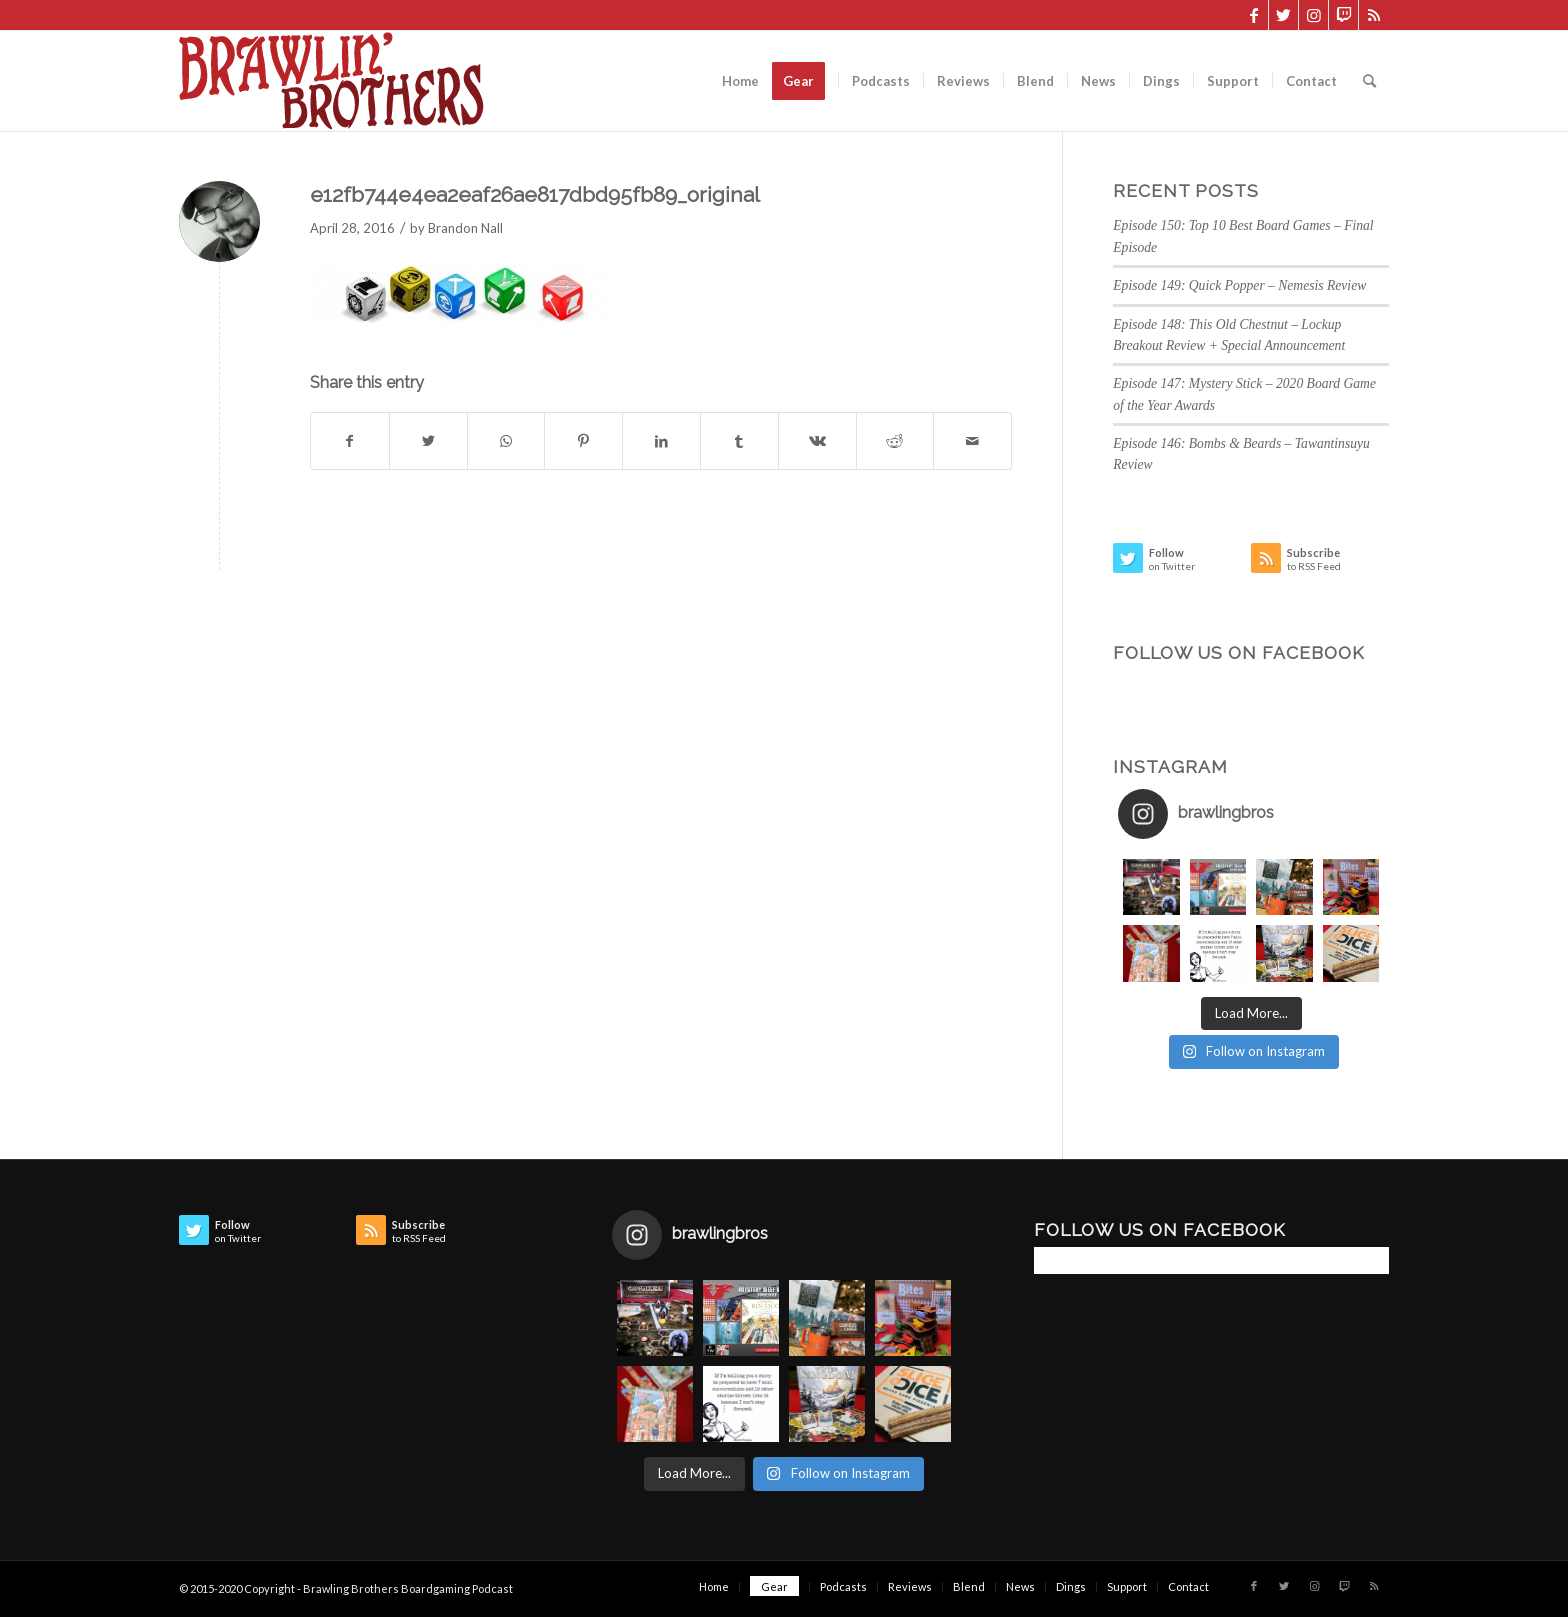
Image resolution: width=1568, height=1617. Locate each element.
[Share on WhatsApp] (506, 441)
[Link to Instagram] (1313, 15)
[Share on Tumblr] (739, 441)
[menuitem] (740, 81)
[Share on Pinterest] (583, 441)
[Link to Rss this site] (1374, 15)
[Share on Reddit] (895, 441)
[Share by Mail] (972, 441)
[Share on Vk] (817, 441)
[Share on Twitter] (428, 441)
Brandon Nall (465, 228)
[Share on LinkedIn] (661, 441)
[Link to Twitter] (1283, 15)
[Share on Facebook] (350, 441)
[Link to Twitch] (1343, 15)
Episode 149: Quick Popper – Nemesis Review (1239, 285)
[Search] (1369, 81)
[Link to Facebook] (1253, 15)
